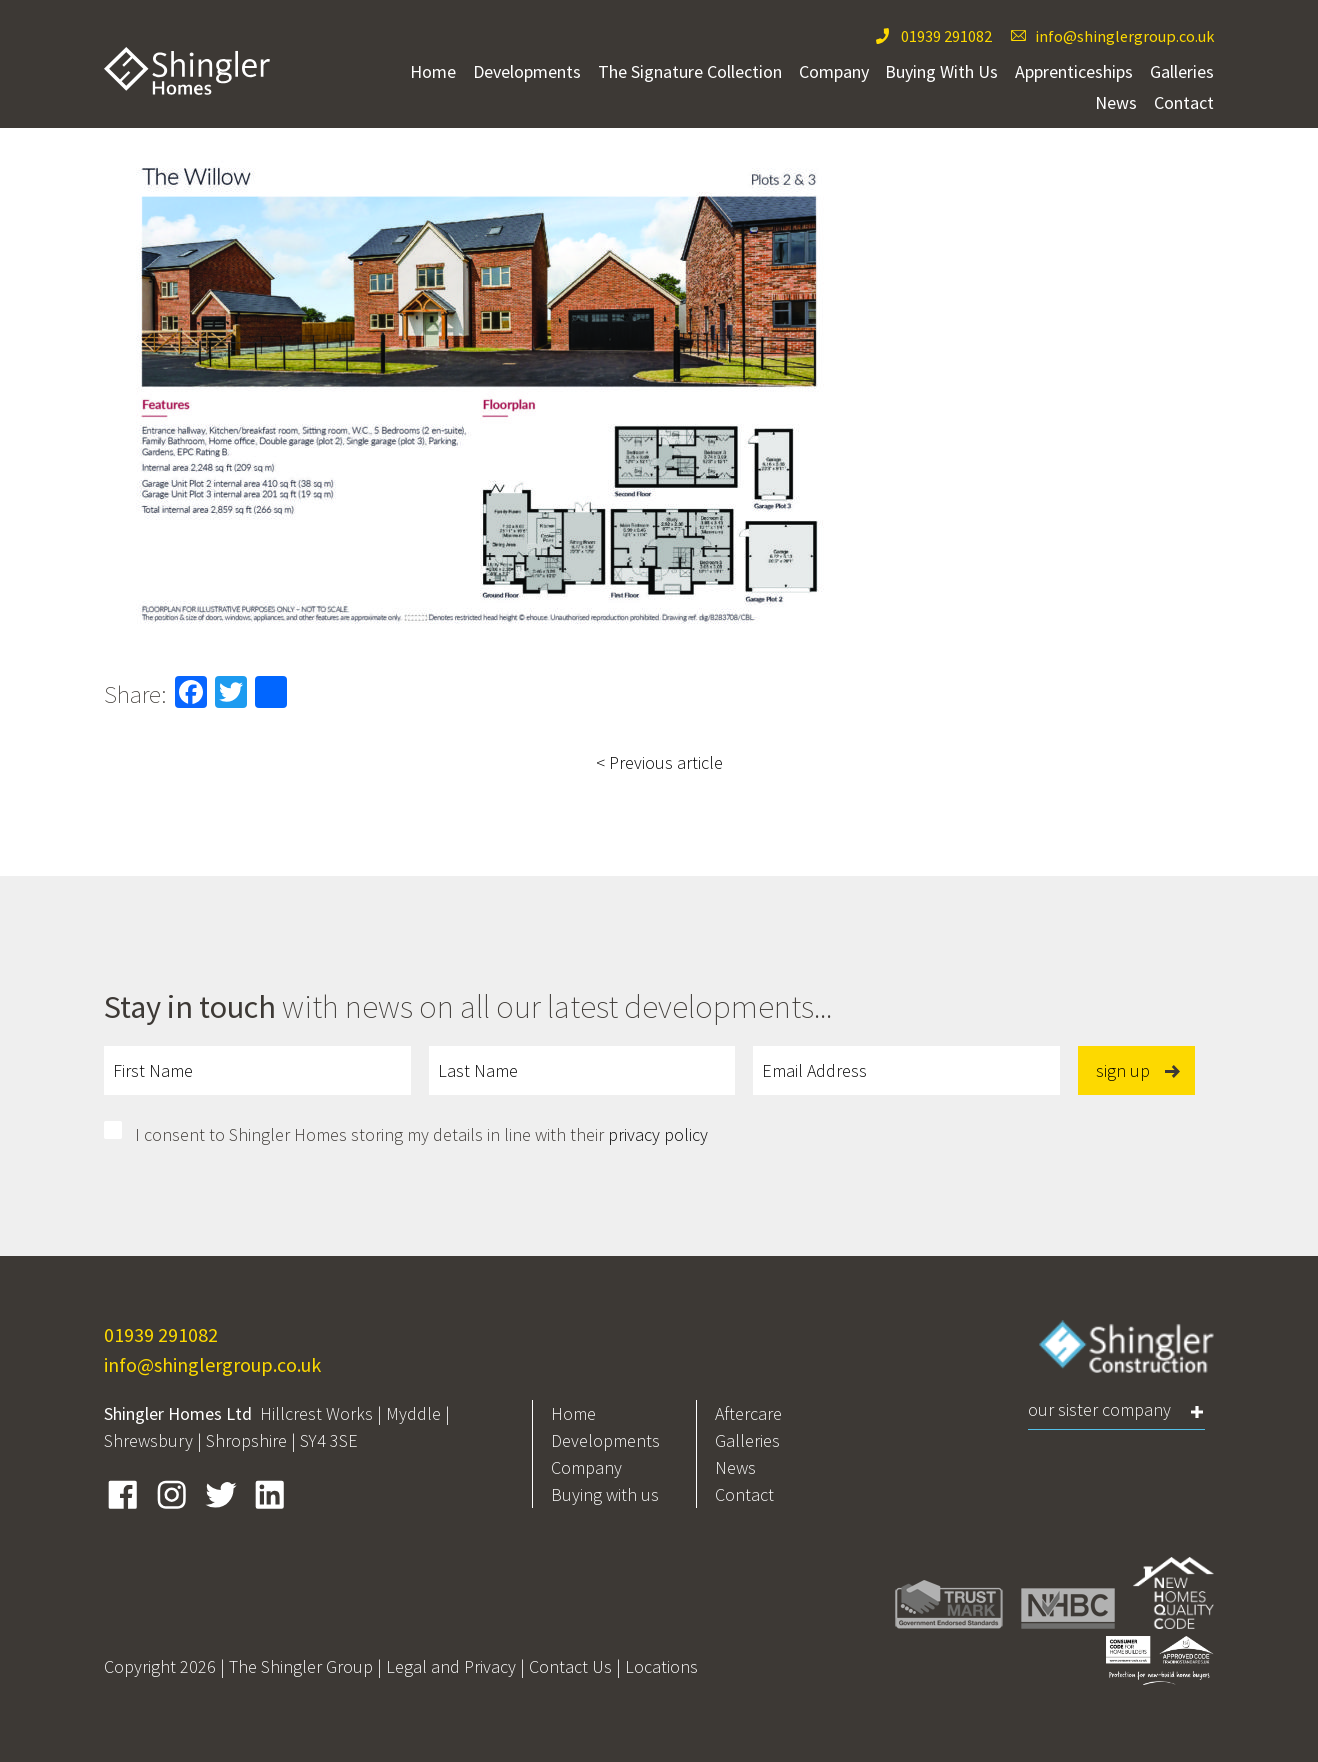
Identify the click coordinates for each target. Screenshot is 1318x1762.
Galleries (1182, 71)
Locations (661, 1666)
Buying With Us (941, 71)
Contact (1184, 102)
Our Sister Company (1099, 1409)
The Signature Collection (690, 71)
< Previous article (659, 762)
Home (433, 71)
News (1116, 102)
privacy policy (658, 1134)
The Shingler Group (301, 1666)
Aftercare (748, 1413)
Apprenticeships (1074, 71)
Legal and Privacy (451, 1666)
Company (834, 71)
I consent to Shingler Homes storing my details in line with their (421, 1134)
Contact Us (570, 1666)
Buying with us (605, 1494)
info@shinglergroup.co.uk (1124, 36)
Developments (527, 71)
